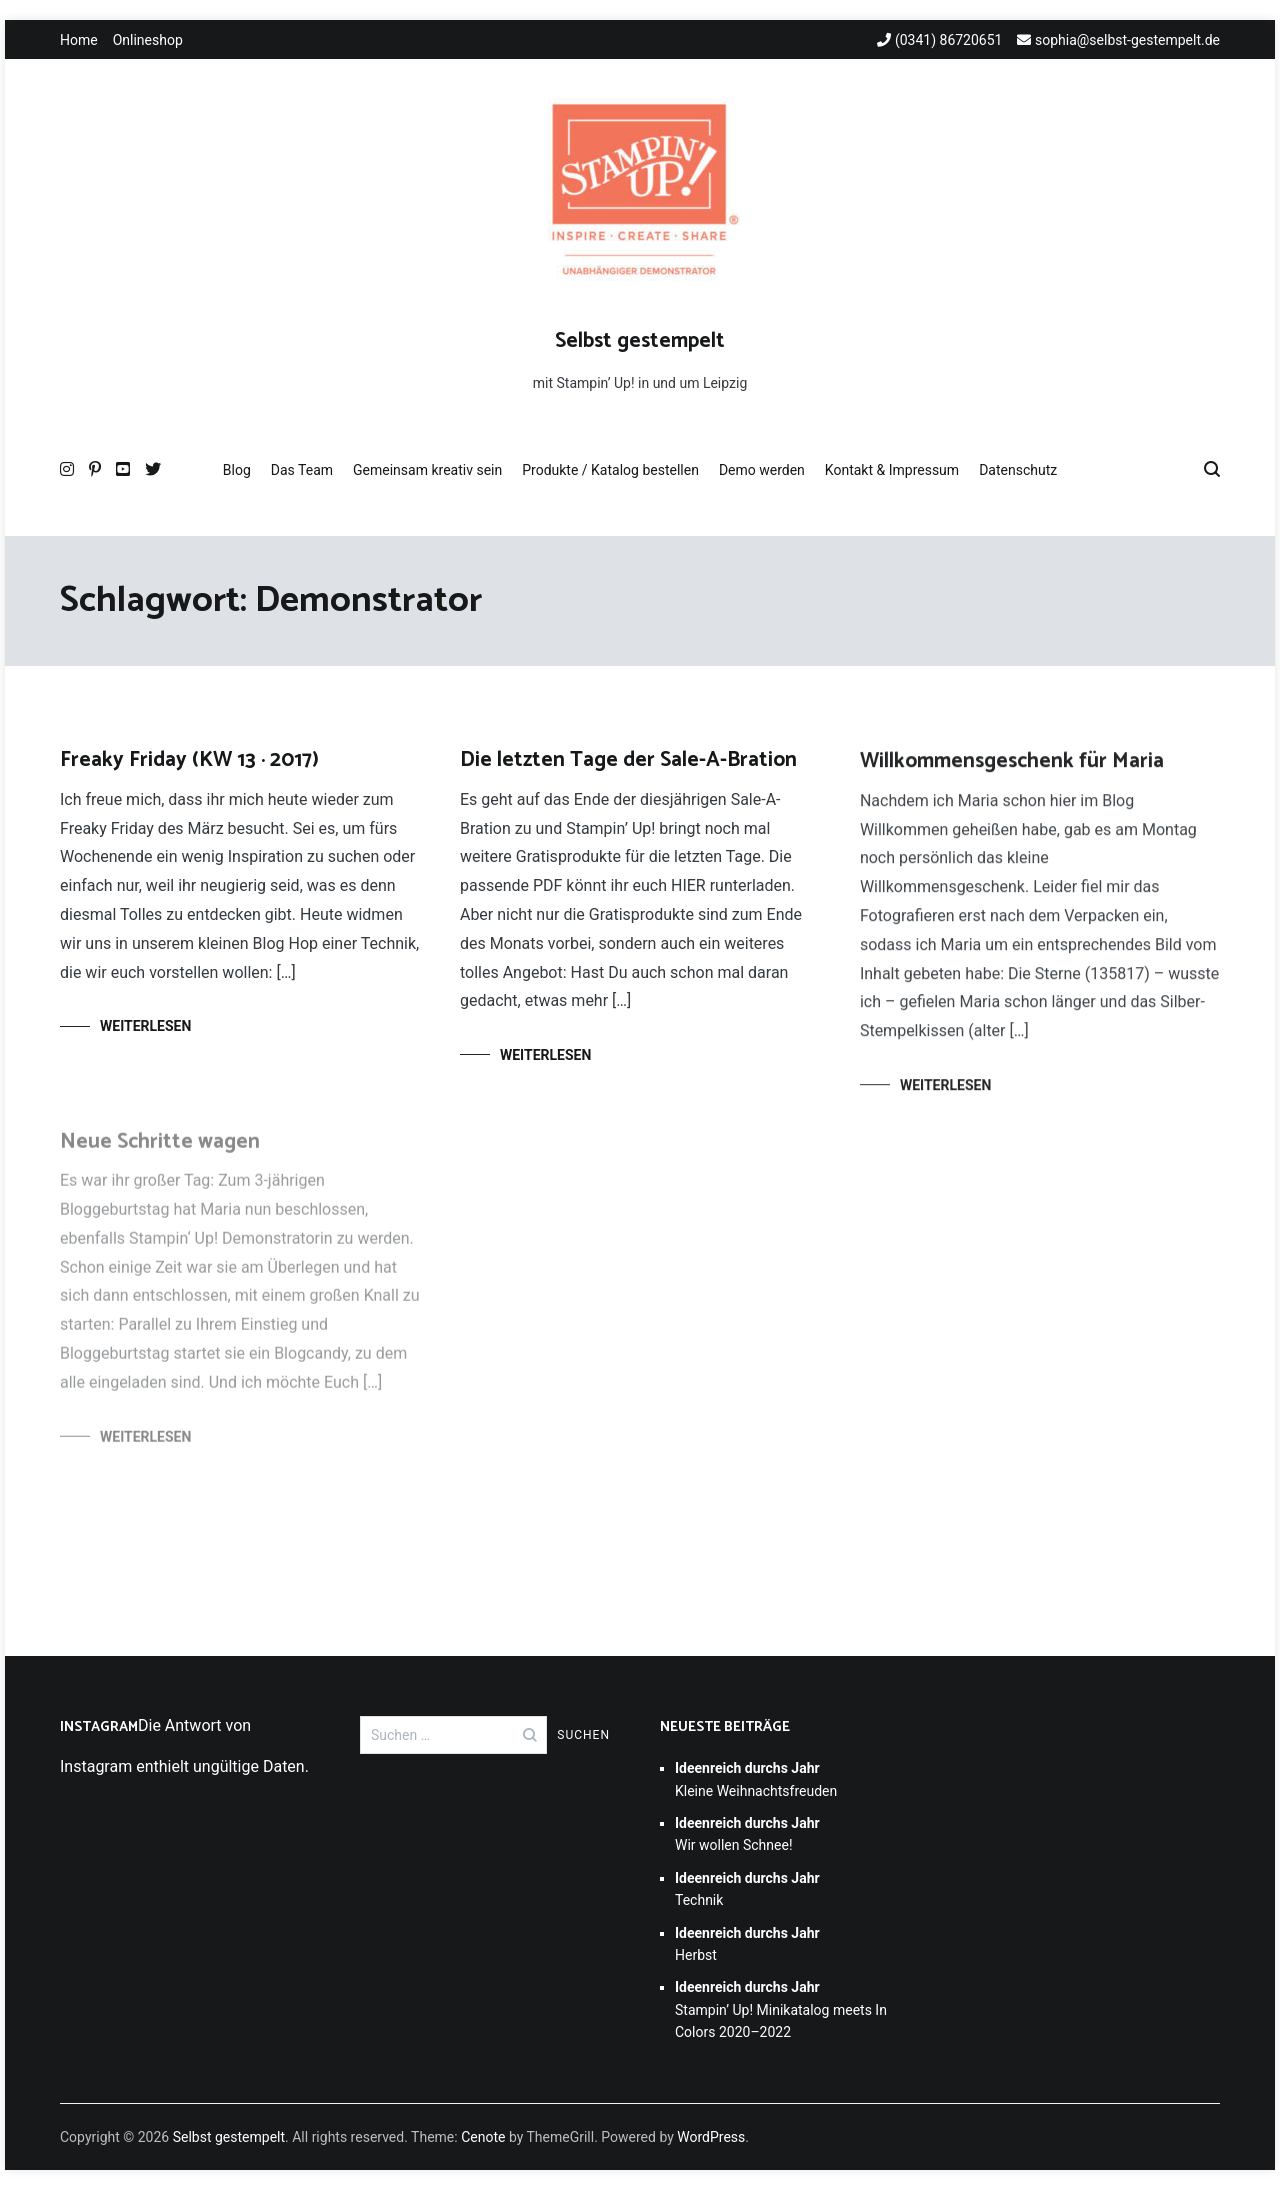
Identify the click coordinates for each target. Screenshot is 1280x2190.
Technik (747, 1889)
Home (79, 40)
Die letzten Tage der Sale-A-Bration (628, 761)
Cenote (483, 2137)
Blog (237, 470)
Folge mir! (95, 1789)
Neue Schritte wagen (160, 1151)
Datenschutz (1018, 470)
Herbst (747, 1944)
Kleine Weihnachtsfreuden (756, 1779)
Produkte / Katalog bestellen (610, 470)
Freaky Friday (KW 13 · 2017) (189, 760)
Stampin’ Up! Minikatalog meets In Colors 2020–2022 (781, 2009)
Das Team (302, 470)
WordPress (711, 2137)
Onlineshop (148, 40)
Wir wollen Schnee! (747, 1834)
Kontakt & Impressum (892, 470)
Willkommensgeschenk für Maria (1012, 766)
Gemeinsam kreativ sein (427, 470)
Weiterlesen (145, 1026)
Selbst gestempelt (640, 341)
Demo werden (762, 470)
